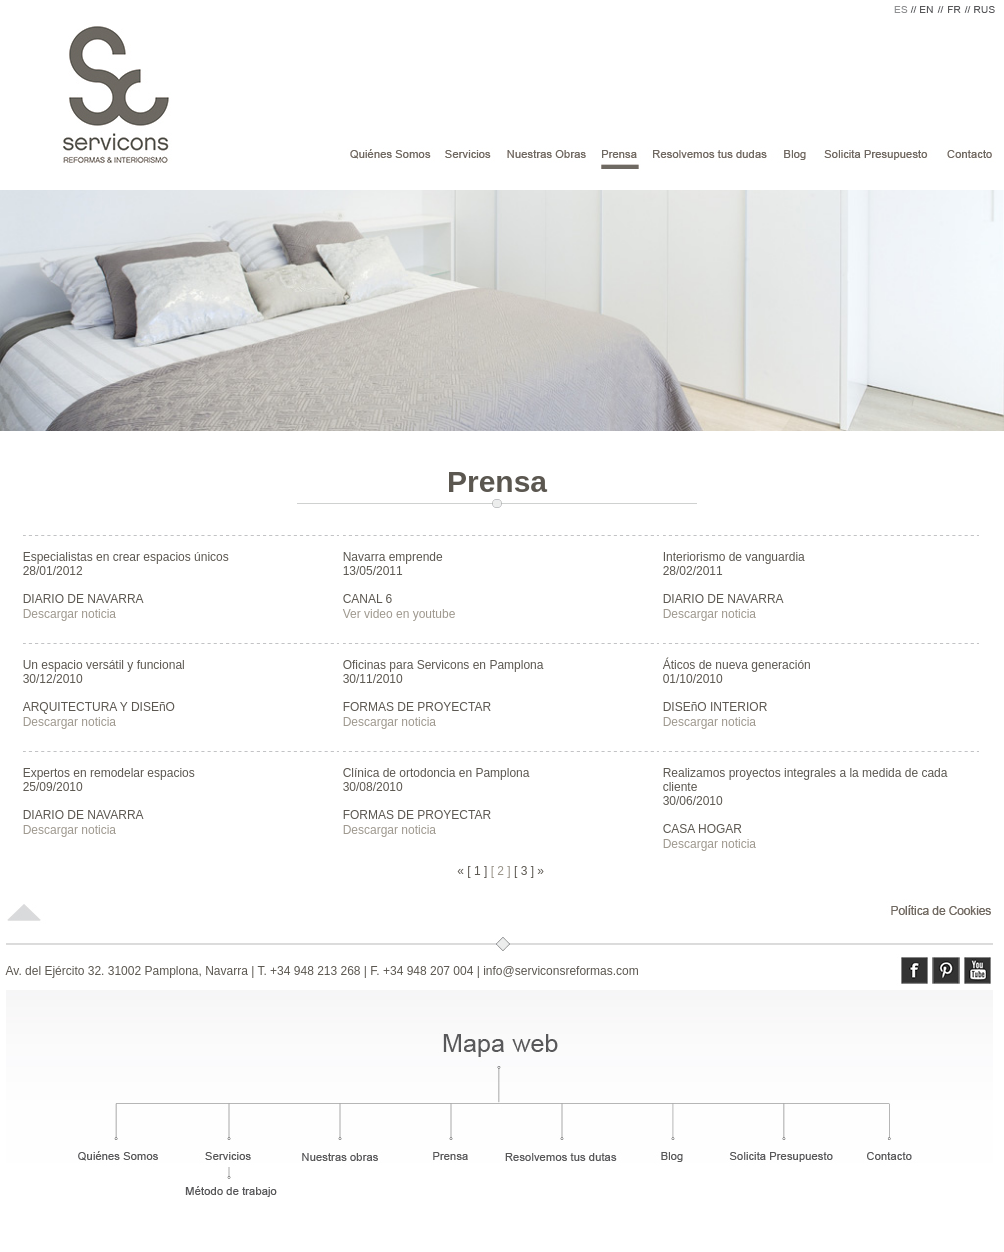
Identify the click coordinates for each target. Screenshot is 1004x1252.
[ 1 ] (477, 871)
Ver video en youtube (399, 614)
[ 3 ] (524, 871)
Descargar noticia (69, 614)
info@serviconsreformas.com (561, 971)
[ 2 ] (501, 871)
